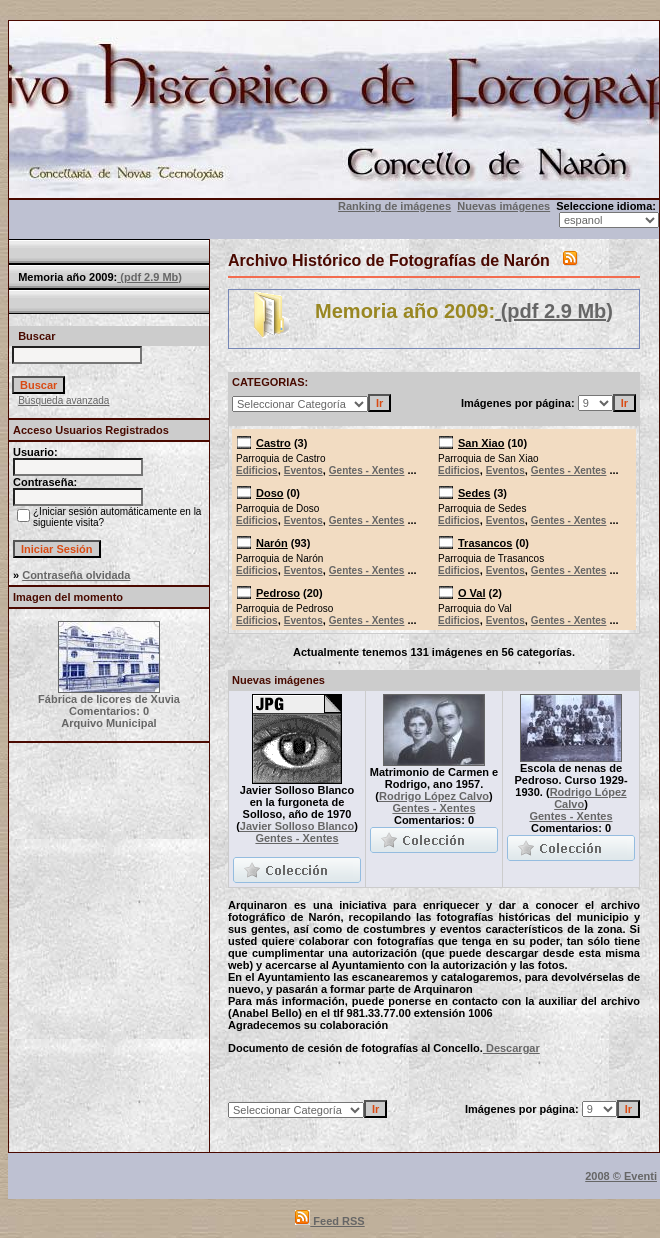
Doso (270, 493)
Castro (273, 443)
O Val (472, 593)
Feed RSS (329, 1221)
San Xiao (481, 443)
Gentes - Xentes (367, 470)
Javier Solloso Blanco (297, 826)
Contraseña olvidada (76, 575)
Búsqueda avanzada (63, 400)
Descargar (511, 1048)
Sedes (474, 493)
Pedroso (278, 593)
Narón (272, 543)
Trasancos (485, 543)
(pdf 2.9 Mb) (149, 277)
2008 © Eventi (621, 1176)
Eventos (303, 470)
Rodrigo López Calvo (434, 796)
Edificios (257, 470)
